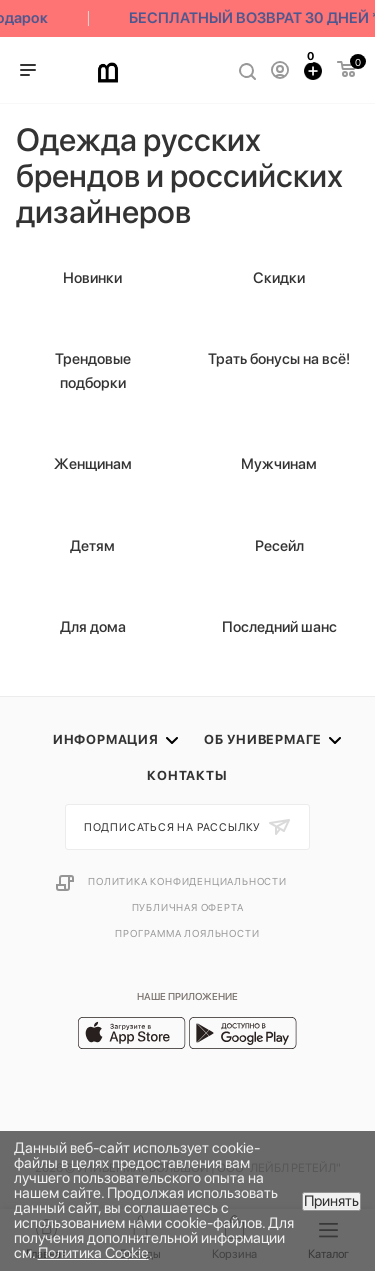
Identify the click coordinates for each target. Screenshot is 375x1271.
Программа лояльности (187, 933)
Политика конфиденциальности (187, 881)
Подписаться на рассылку (174, 827)
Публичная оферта (188, 907)
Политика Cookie (93, 1253)
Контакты (187, 775)
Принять (331, 1201)
